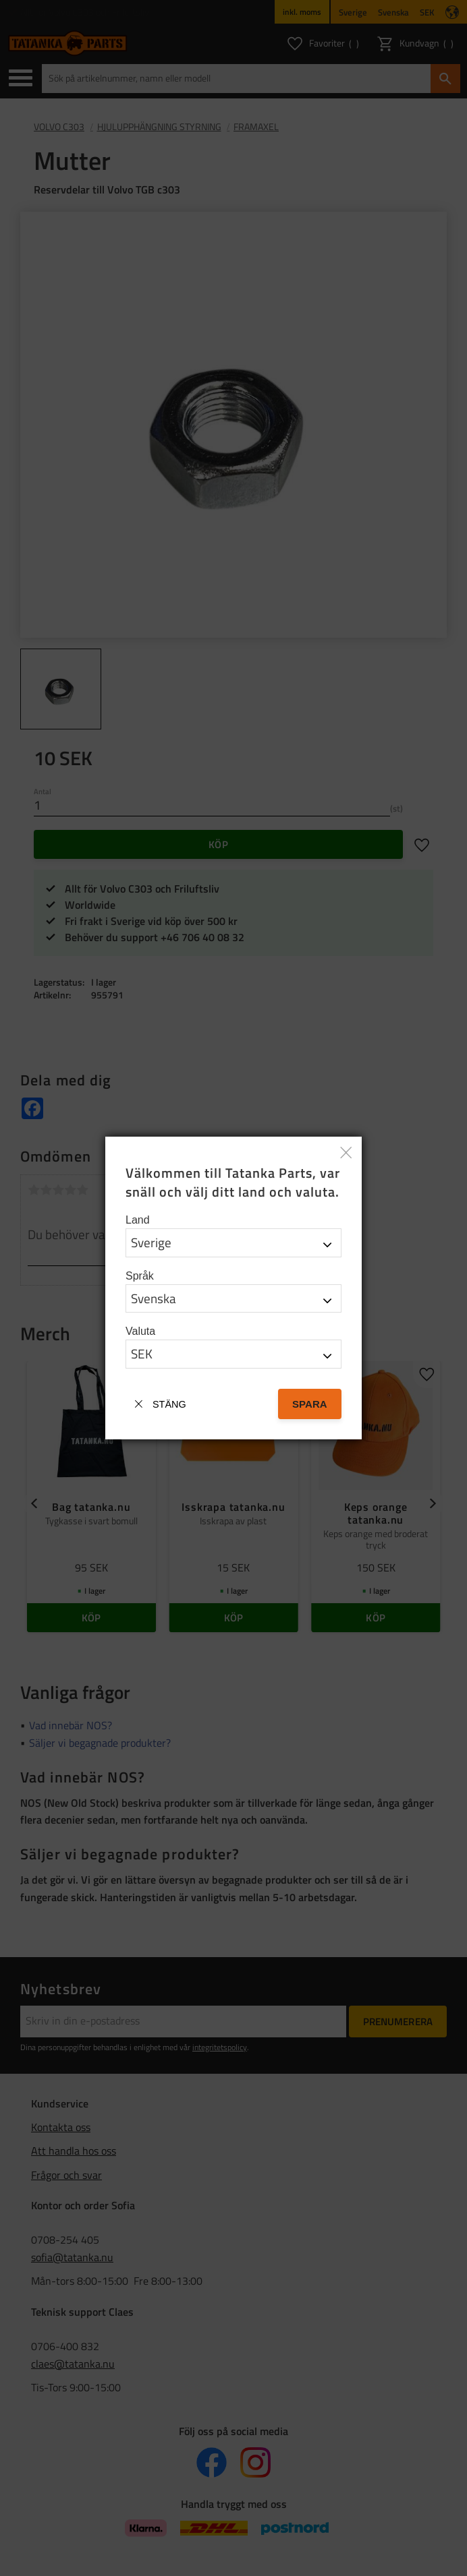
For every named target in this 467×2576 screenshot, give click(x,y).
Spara (309, 1404)
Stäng (169, 1404)
